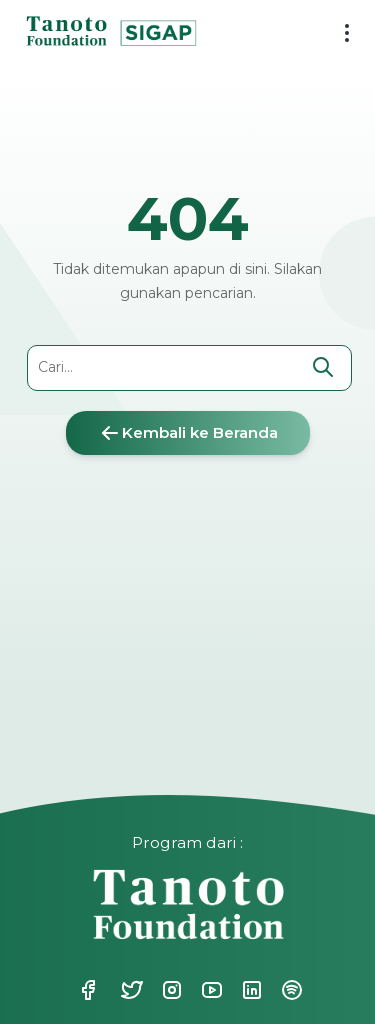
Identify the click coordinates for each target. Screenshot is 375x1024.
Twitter (130, 990)
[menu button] (339, 35)
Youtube (210, 990)
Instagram (170, 990)
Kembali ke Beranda (188, 433)
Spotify (290, 990)
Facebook (88, 990)
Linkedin (250, 990)
